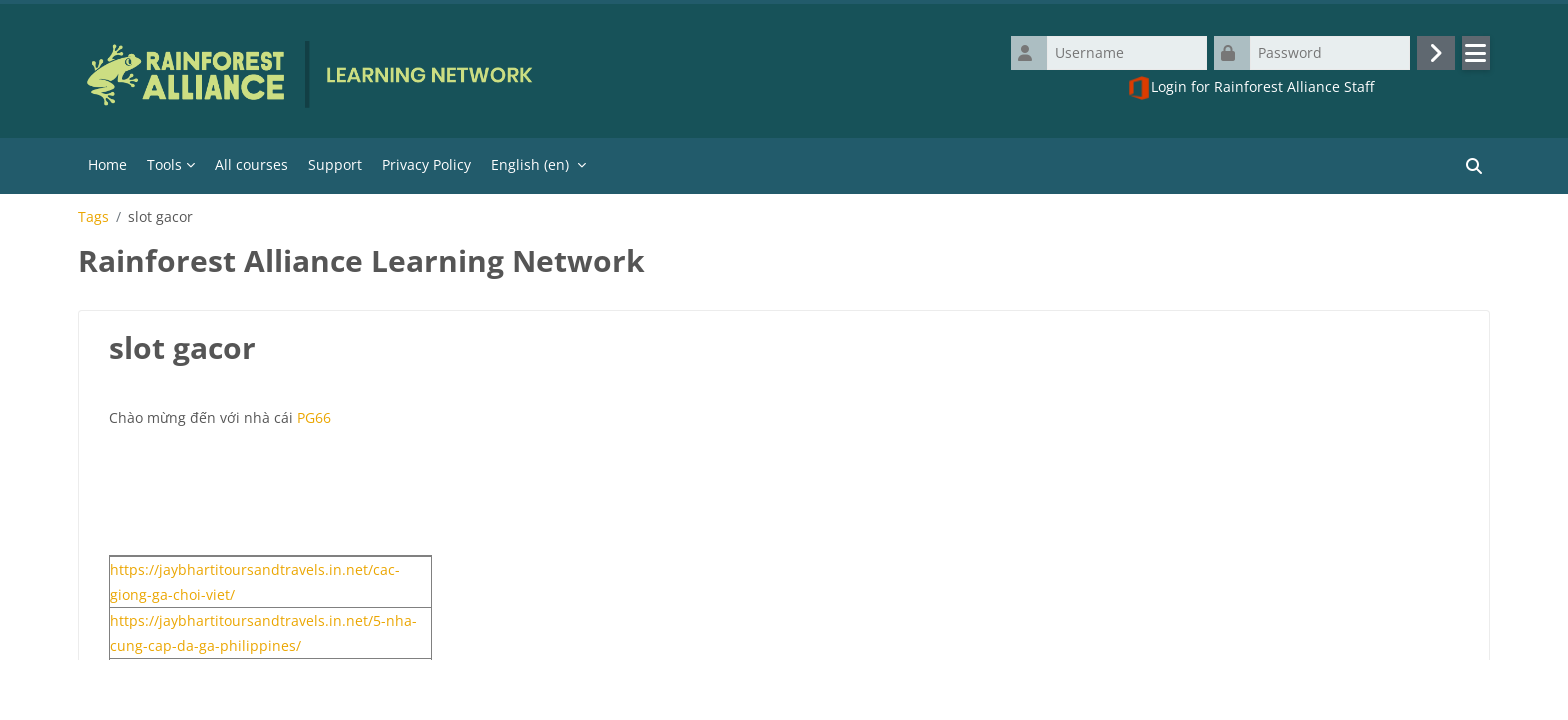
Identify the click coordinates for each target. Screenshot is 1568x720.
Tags (93, 217)
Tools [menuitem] (164, 164)
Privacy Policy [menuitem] (426, 164)
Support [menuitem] (335, 164)
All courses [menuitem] (251, 164)
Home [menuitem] (107, 164)
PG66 (314, 417)
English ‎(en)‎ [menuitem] (530, 164)
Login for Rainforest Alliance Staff (1250, 88)
